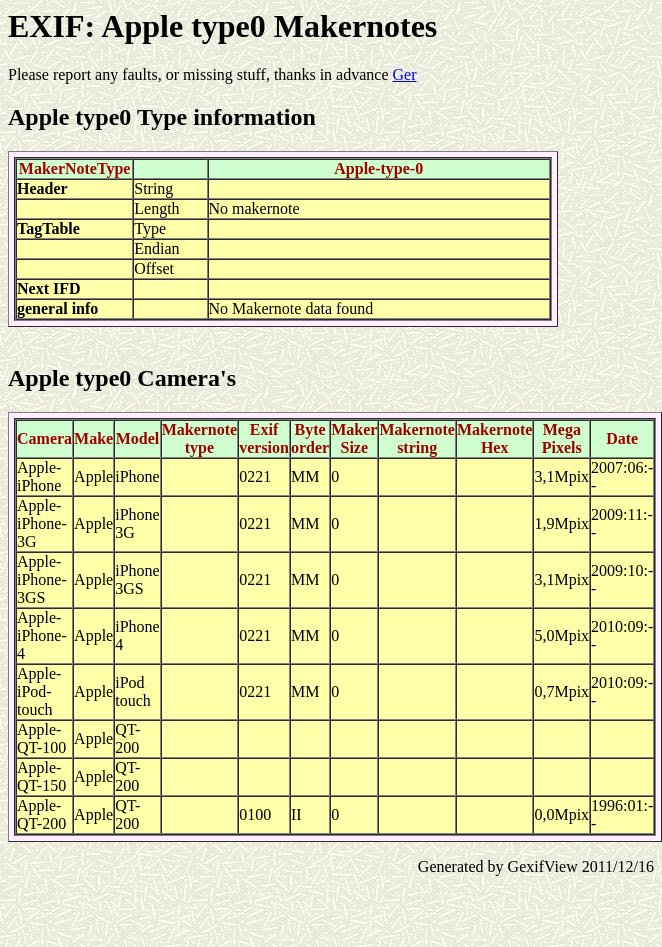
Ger (405, 74)
